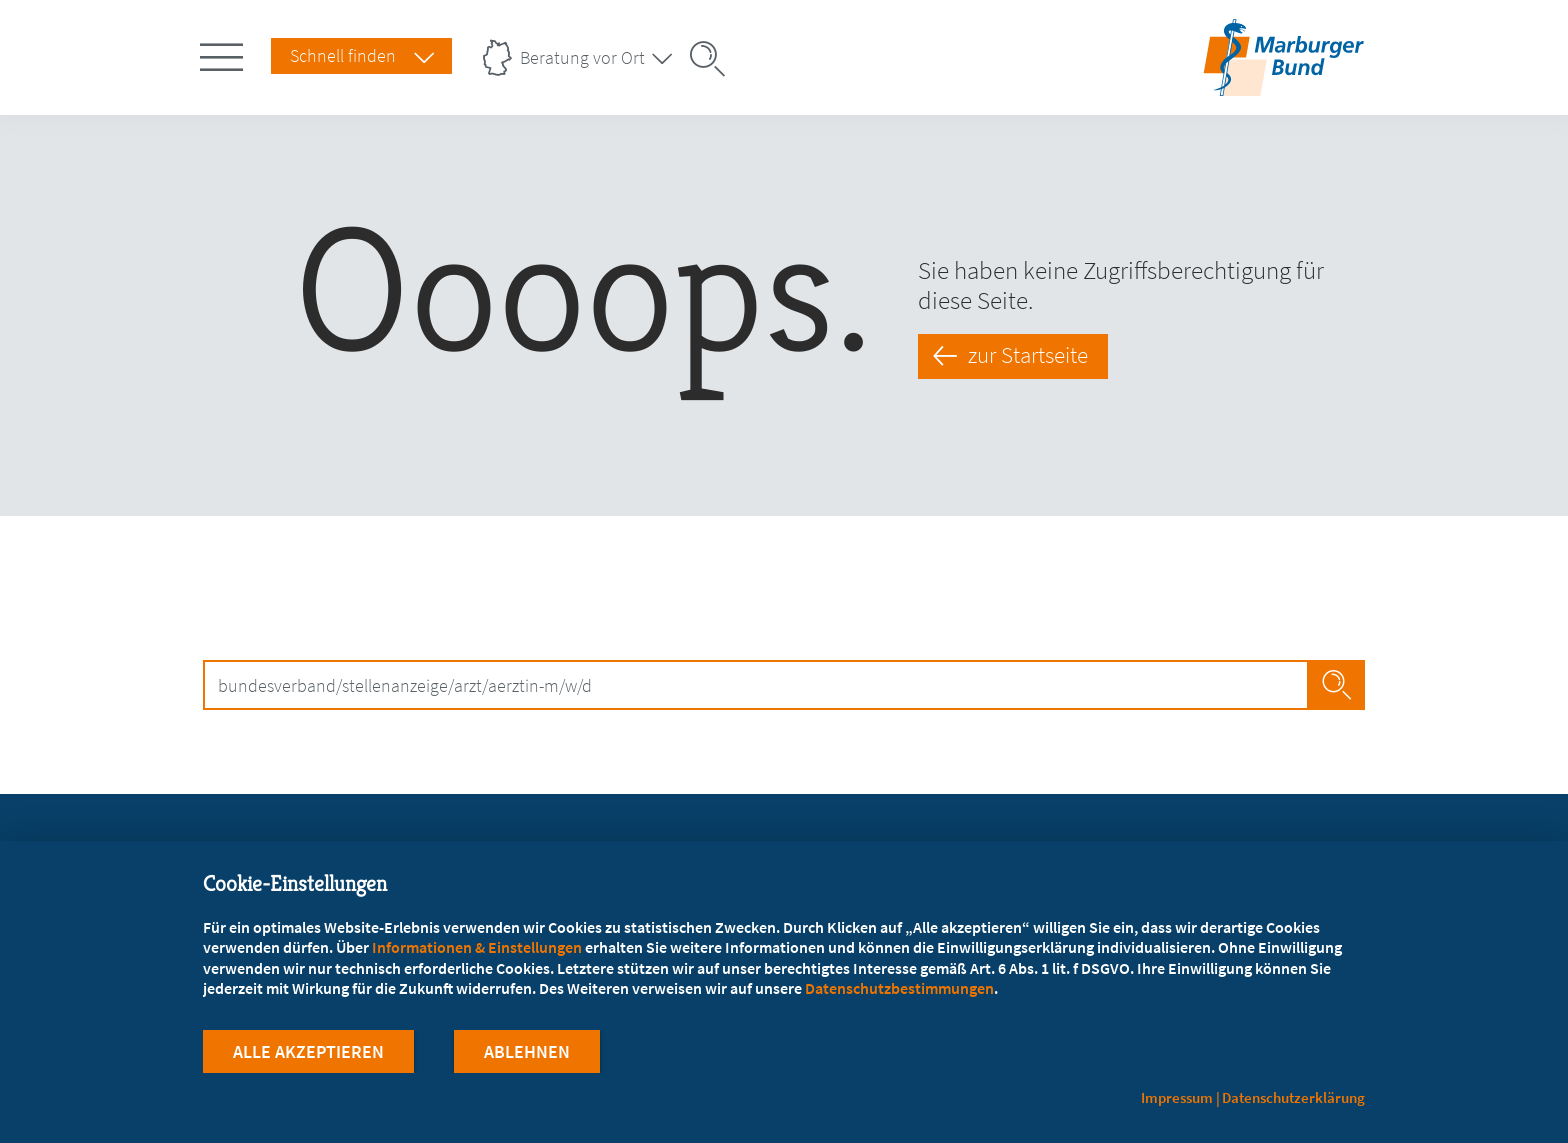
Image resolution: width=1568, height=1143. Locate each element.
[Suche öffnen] (714, 59)
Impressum (1177, 1097)
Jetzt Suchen (1336, 685)
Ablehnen (527, 1051)
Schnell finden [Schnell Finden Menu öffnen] (343, 55)
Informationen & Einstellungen (477, 947)
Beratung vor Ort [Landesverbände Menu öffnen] (582, 57)
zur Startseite (1028, 355)
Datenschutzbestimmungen (899, 988)
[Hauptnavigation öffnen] (225, 53)
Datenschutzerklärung (1293, 1097)
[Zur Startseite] (1283, 83)
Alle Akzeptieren (308, 1051)
